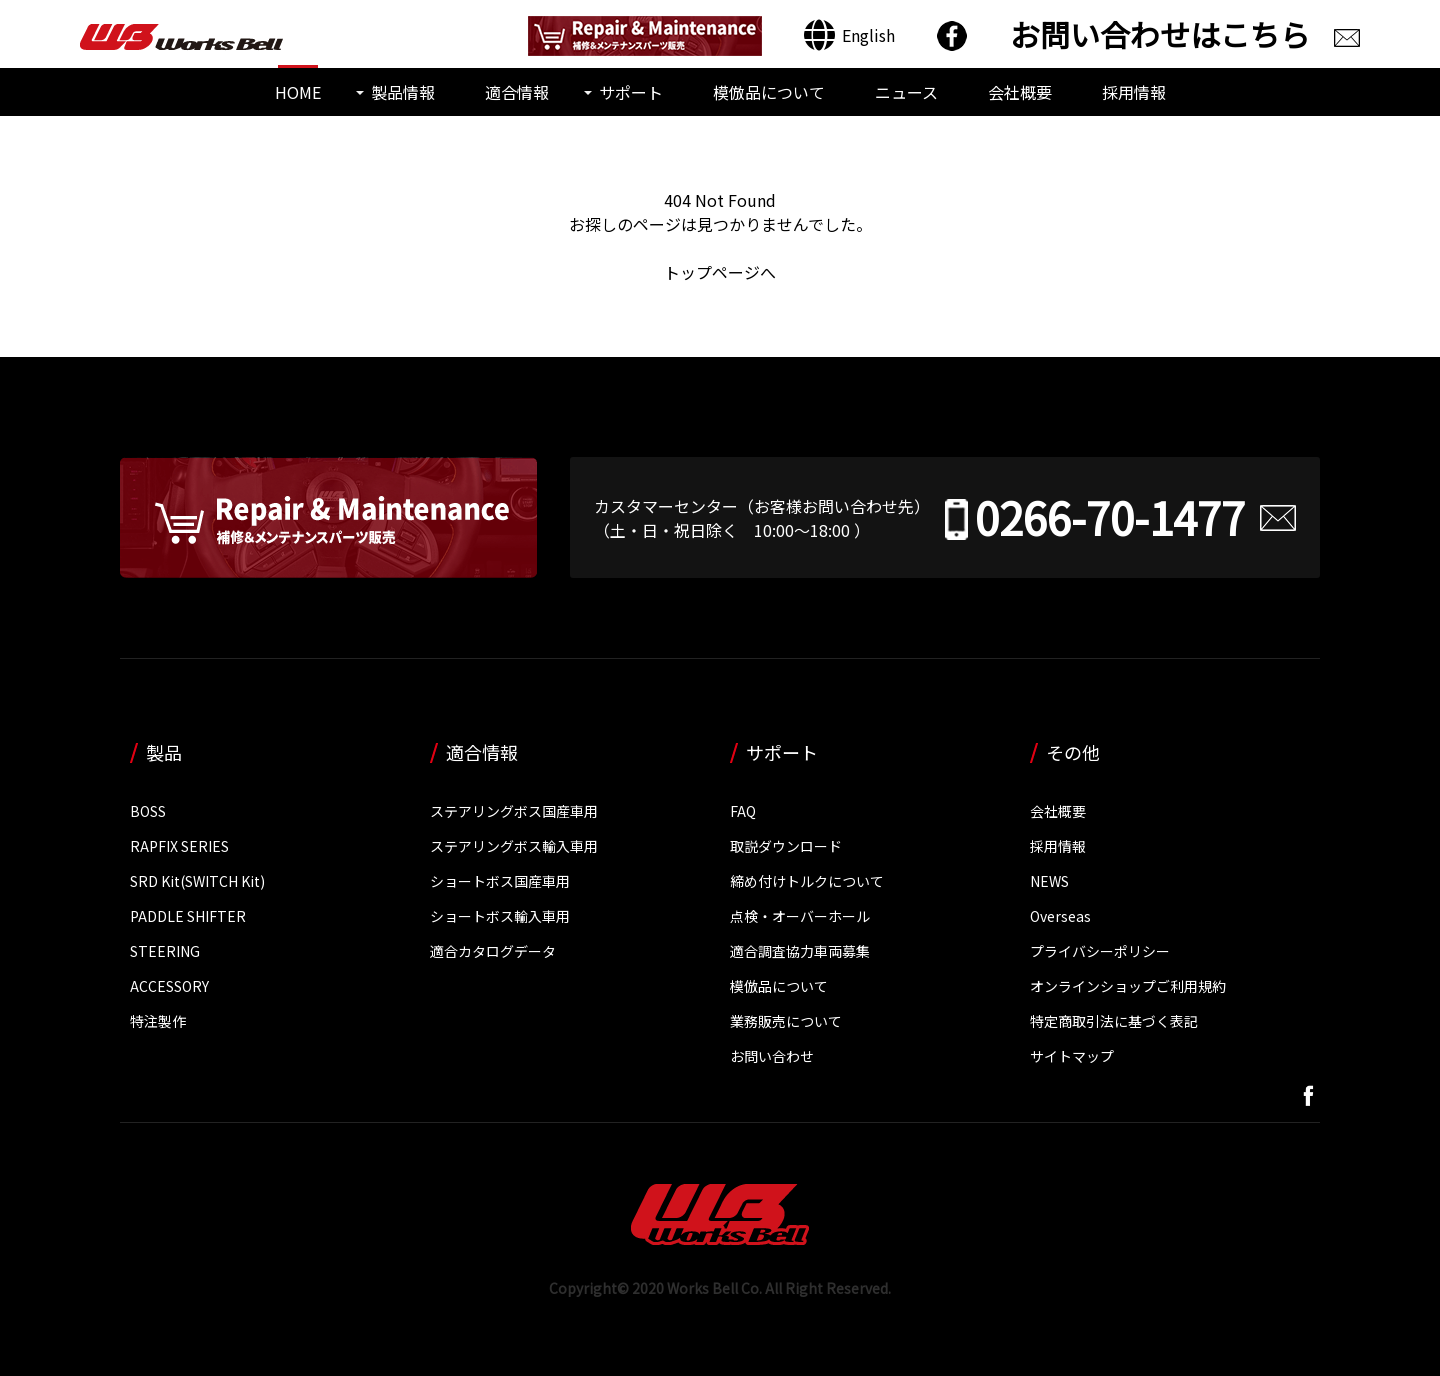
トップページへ (720, 272)
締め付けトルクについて (807, 880)
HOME (298, 92)
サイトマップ (1072, 1055)
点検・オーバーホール (800, 915)
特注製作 (158, 1020)
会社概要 (1020, 92)
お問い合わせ (772, 1055)
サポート (631, 92)
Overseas (1060, 915)
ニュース (906, 92)
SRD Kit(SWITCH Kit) (197, 880)
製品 (164, 751)
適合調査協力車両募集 (800, 950)
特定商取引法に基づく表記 (1114, 1020)
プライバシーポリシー (1100, 950)
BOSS (148, 810)
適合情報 (517, 92)
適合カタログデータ (493, 950)
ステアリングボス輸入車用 (514, 845)
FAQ (743, 810)
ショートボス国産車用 (500, 880)
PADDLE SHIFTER (188, 915)
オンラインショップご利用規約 (1128, 985)
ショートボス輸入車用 (500, 915)
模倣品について (769, 92)
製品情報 (403, 92)
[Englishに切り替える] (849, 35)
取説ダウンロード (786, 845)
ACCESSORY (169, 985)
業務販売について (786, 1020)
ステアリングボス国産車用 (514, 810)
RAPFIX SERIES (179, 845)
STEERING (165, 950)
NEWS (1049, 880)
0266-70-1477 (1110, 517)
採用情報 (1134, 92)
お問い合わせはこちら (1160, 34)
